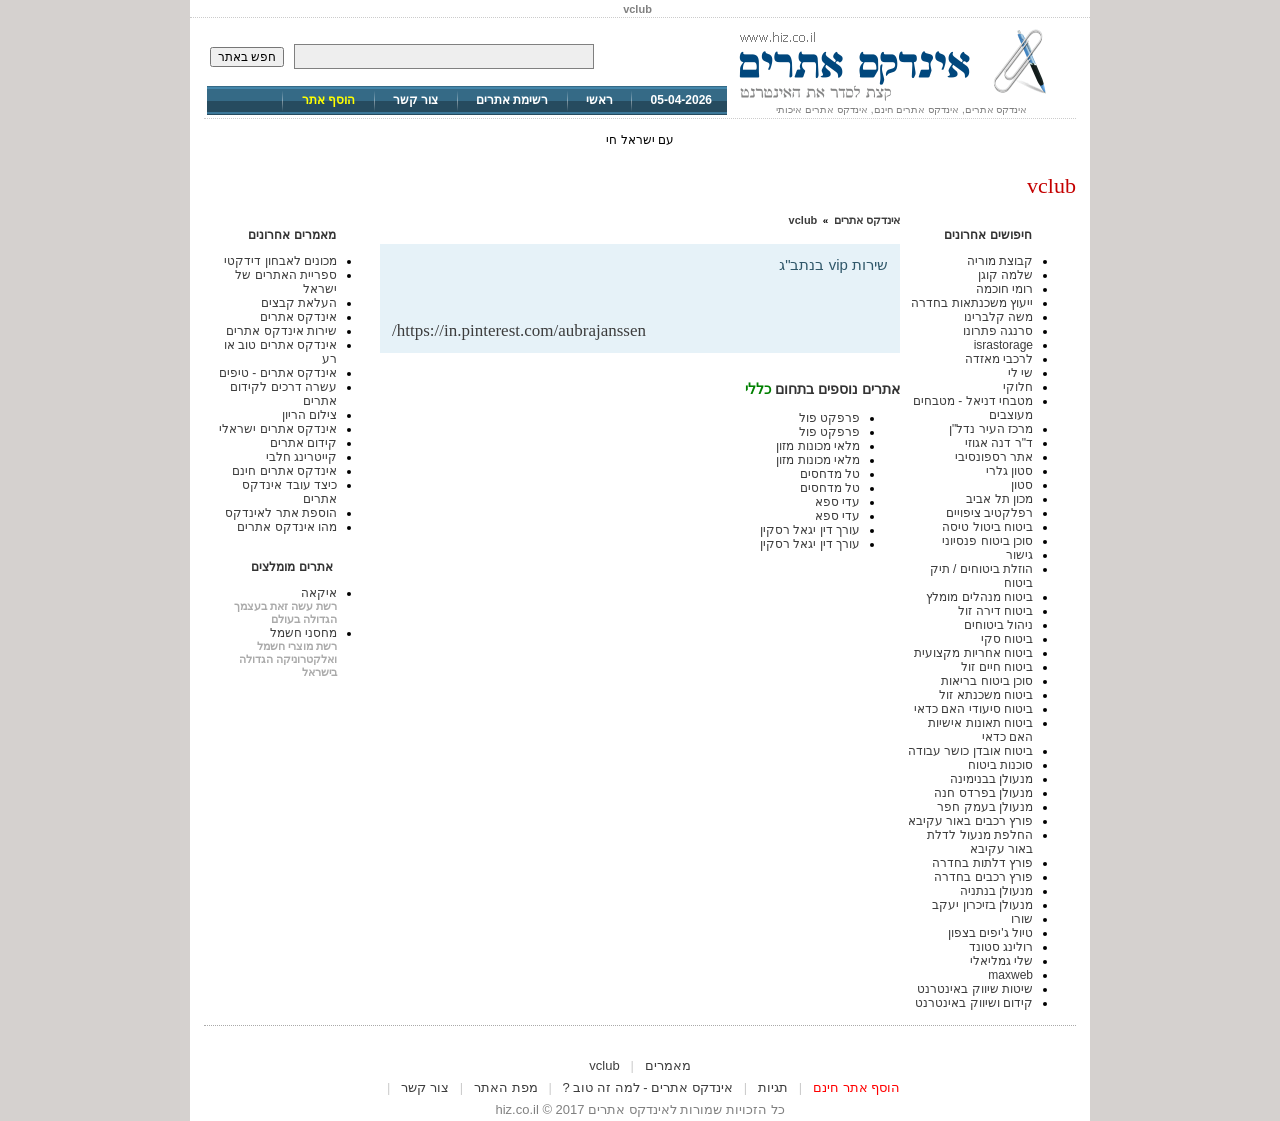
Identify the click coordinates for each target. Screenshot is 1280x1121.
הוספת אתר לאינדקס (281, 513)
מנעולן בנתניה (996, 891)
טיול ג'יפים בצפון (990, 933)
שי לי (1020, 373)
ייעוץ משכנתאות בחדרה (972, 303)
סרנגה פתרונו (998, 331)
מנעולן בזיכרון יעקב (982, 905)
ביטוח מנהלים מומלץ (979, 597)
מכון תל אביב (999, 499)
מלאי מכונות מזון (818, 446)
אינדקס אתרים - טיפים (278, 373)
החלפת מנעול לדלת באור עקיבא (980, 842)
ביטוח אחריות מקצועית (973, 653)
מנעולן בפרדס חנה (983, 793)
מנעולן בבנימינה (991, 779)
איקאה (319, 593)
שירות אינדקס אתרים (281, 331)
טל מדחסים (830, 474)
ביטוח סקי (1007, 639)
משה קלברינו (998, 317)
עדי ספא (837, 502)
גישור (1019, 555)
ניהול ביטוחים (998, 625)
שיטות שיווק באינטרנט (975, 989)
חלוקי (1018, 387)
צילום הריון (309, 415)
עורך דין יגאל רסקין (810, 530)
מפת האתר (506, 1087)
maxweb (1010, 975)
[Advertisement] (654, 288)
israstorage (1003, 345)
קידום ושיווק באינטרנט (974, 1003)
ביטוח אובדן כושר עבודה (970, 751)
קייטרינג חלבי (301, 457)
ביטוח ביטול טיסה (987, 527)
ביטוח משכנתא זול (986, 695)
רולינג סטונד (1001, 947)
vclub (803, 220)
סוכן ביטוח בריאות (987, 681)
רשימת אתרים (512, 100)
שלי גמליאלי (1001, 961)
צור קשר (415, 100)
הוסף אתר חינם (856, 1087)
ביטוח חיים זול (997, 667)
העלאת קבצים (299, 303)
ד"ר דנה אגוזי (999, 443)
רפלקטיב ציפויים (989, 513)
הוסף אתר (328, 100)
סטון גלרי (1009, 471)
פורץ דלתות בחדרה (982, 863)
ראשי (599, 100)
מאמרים (668, 1065)
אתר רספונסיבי (994, 457)
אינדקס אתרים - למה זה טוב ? (648, 1087)
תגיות (773, 1087)
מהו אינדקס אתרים (287, 527)
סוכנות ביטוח (1000, 765)
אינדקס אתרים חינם (284, 471)
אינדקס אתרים (867, 220)
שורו (1022, 919)
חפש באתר (247, 57)
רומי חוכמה (1004, 289)
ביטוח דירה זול (995, 611)
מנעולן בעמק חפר (985, 807)
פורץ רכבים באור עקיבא (970, 821)
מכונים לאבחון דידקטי (280, 261)
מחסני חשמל (303, 633)
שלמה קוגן (1005, 275)
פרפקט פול (829, 418)
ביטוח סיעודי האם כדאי (973, 709)
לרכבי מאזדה (999, 359)
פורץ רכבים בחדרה (983, 877)
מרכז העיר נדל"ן (991, 429)
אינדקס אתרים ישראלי (278, 429)
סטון (1022, 485)
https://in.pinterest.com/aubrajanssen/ (519, 330)
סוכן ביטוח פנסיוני (987, 541)
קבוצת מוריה (1000, 261)
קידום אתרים (303, 443)
